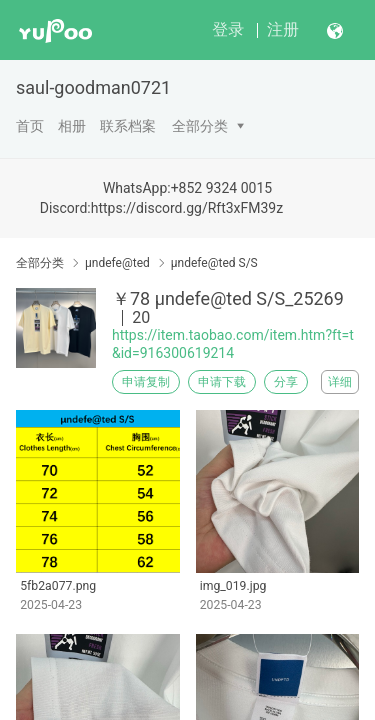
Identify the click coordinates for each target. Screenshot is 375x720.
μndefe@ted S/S (214, 263)
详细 (340, 382)
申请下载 (222, 382)
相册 (72, 126)
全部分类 (200, 126)
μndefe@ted (117, 263)
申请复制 (146, 382)
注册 (283, 29)
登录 (228, 29)
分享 (286, 382)
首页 (30, 126)
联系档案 (128, 126)
